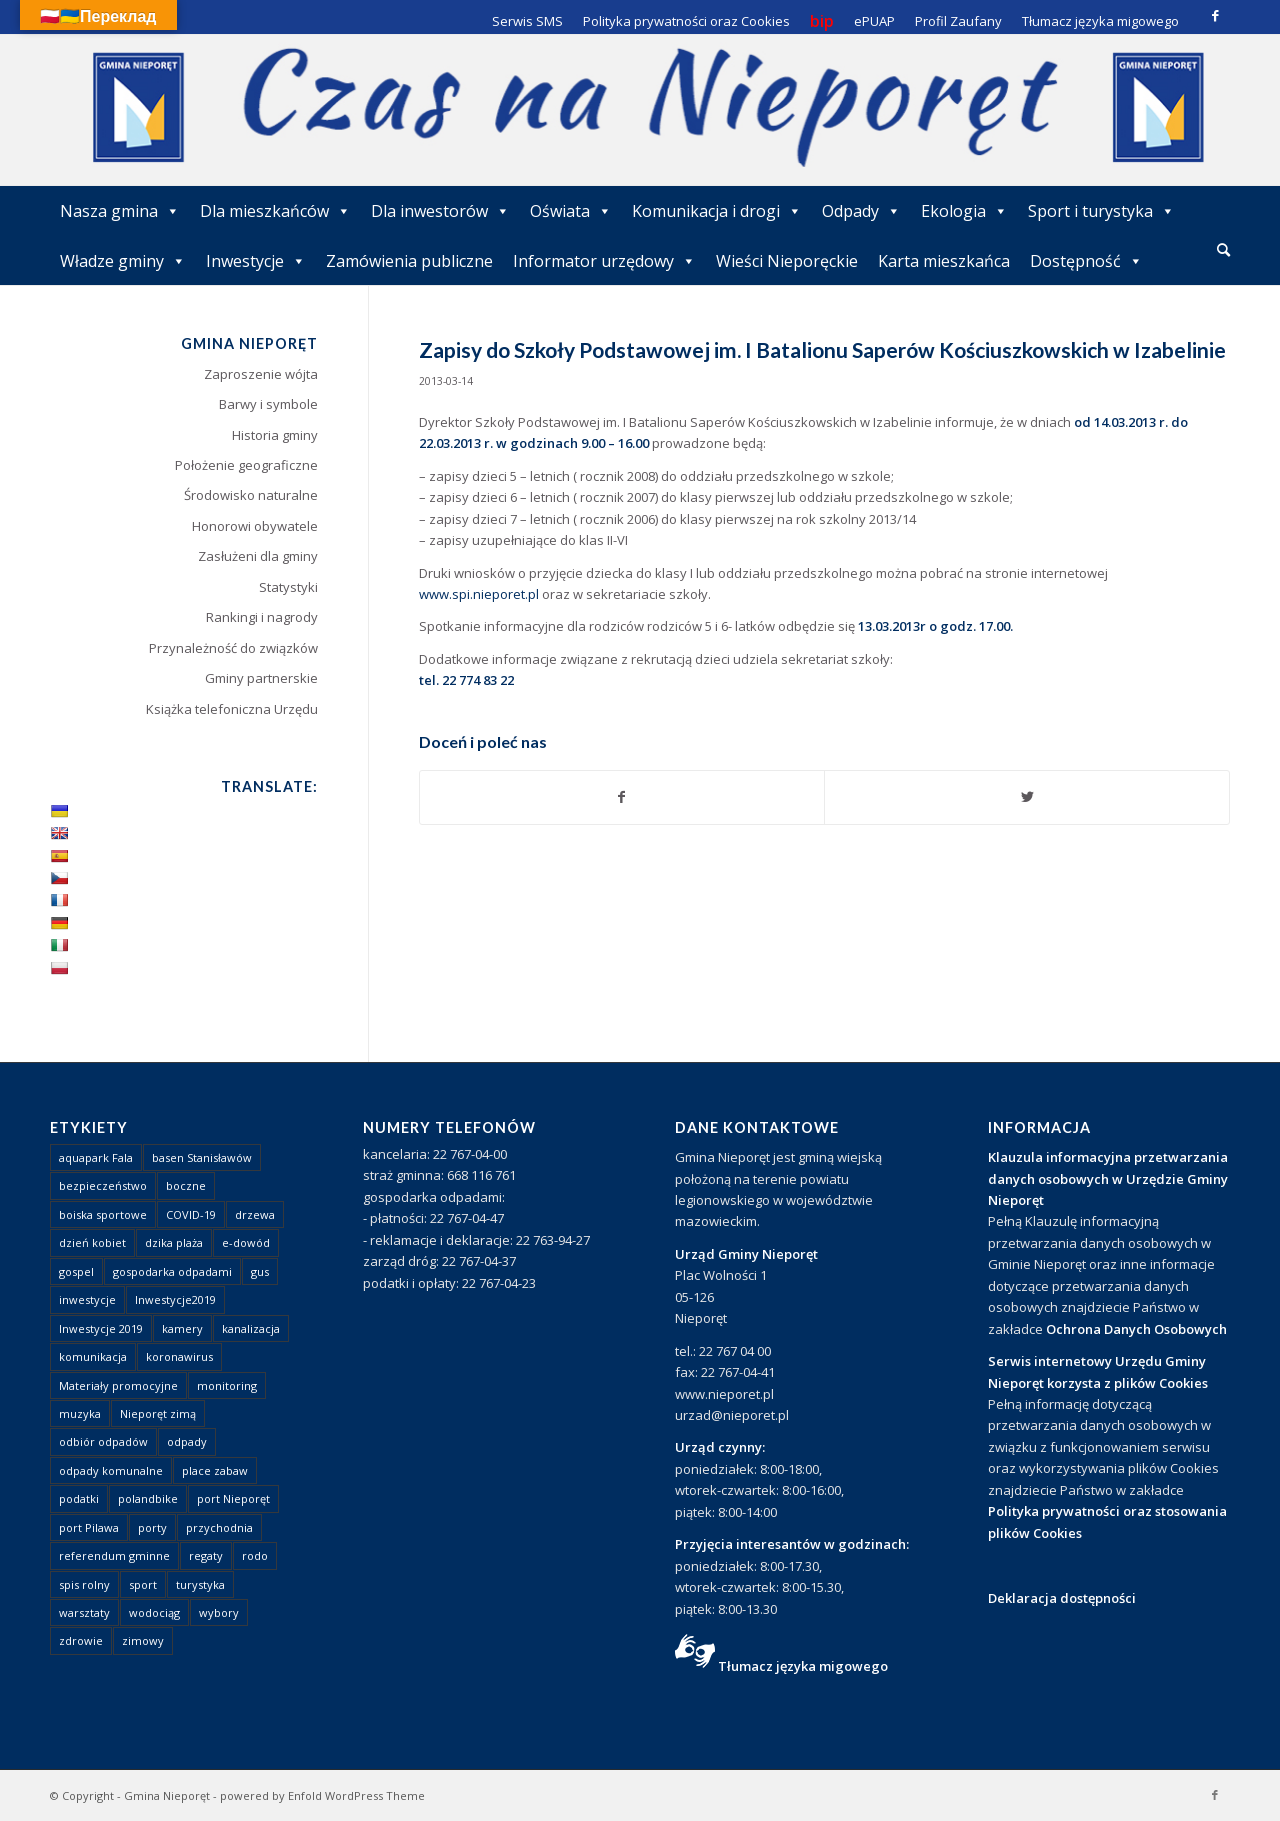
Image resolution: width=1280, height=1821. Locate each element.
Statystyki (288, 587)
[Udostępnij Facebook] (622, 797)
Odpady (861, 211)
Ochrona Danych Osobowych (1136, 1329)
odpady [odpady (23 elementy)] (187, 1441)
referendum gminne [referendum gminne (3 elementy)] (114, 1555)
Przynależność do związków (233, 648)
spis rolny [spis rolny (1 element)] (84, 1584)
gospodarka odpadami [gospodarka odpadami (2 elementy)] (172, 1271)
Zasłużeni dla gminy (258, 556)
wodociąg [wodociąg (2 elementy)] (154, 1612)
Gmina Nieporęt (167, 1795)
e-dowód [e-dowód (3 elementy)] (246, 1242)
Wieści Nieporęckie (787, 261)
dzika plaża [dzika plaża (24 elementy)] (174, 1242)
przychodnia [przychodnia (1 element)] (219, 1527)
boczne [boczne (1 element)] (186, 1185)
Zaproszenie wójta (261, 374)
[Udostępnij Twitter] (1027, 797)
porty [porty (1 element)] (152, 1527)
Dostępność (1086, 261)
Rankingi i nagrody (262, 617)
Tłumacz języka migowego (803, 1666)
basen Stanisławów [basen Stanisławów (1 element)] (202, 1157)
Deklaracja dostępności (1062, 1598)
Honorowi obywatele (255, 526)
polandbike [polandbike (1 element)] (148, 1498)
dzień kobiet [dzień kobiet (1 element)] (92, 1242)
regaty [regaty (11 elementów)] (206, 1555)
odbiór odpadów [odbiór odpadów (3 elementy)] (103, 1441)
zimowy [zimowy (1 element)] (143, 1640)
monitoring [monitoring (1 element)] (227, 1385)
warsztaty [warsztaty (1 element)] (84, 1612)
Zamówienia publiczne (409, 261)
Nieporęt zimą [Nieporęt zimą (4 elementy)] (158, 1413)
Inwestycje (256, 261)
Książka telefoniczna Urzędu (232, 709)
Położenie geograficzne (246, 465)
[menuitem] (1223, 251)
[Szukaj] (1223, 249)
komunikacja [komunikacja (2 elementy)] (93, 1356)
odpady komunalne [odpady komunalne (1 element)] (111, 1470)
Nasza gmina (120, 211)
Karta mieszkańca (944, 261)
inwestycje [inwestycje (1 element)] (87, 1299)
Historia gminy (275, 435)
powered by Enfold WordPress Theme (322, 1795)
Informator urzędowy (604, 261)
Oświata (571, 211)
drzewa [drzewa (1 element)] (255, 1214)
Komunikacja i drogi (717, 211)
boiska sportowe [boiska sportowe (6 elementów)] (103, 1214)
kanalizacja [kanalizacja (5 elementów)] (251, 1328)
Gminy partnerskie (261, 678)
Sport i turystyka (1101, 211)
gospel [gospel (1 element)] (76, 1271)
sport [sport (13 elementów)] (143, 1584)
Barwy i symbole (268, 404)
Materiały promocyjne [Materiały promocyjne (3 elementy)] (118, 1385)
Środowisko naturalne (251, 495)
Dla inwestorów (440, 211)
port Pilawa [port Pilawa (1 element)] (89, 1527)
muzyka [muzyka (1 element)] (80, 1413)
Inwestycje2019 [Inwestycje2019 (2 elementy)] (175, 1299)
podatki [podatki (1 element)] (79, 1498)
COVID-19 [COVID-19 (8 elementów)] (191, 1214)
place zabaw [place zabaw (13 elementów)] (215, 1470)
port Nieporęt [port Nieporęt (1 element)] (233, 1498)
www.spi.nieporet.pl (479, 594)
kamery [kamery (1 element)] (182, 1328)
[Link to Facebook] (1215, 15)
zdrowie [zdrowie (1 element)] (81, 1640)
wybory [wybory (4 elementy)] (219, 1612)
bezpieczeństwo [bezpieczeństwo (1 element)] (103, 1185)
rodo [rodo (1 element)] (255, 1555)
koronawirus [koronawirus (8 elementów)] (179, 1356)
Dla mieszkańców (275, 211)
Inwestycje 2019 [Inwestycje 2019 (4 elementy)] (101, 1328)
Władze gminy (123, 261)
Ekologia (964, 211)
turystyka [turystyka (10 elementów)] (200, 1584)
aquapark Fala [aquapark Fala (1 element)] (96, 1157)
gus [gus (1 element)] (260, 1271)
